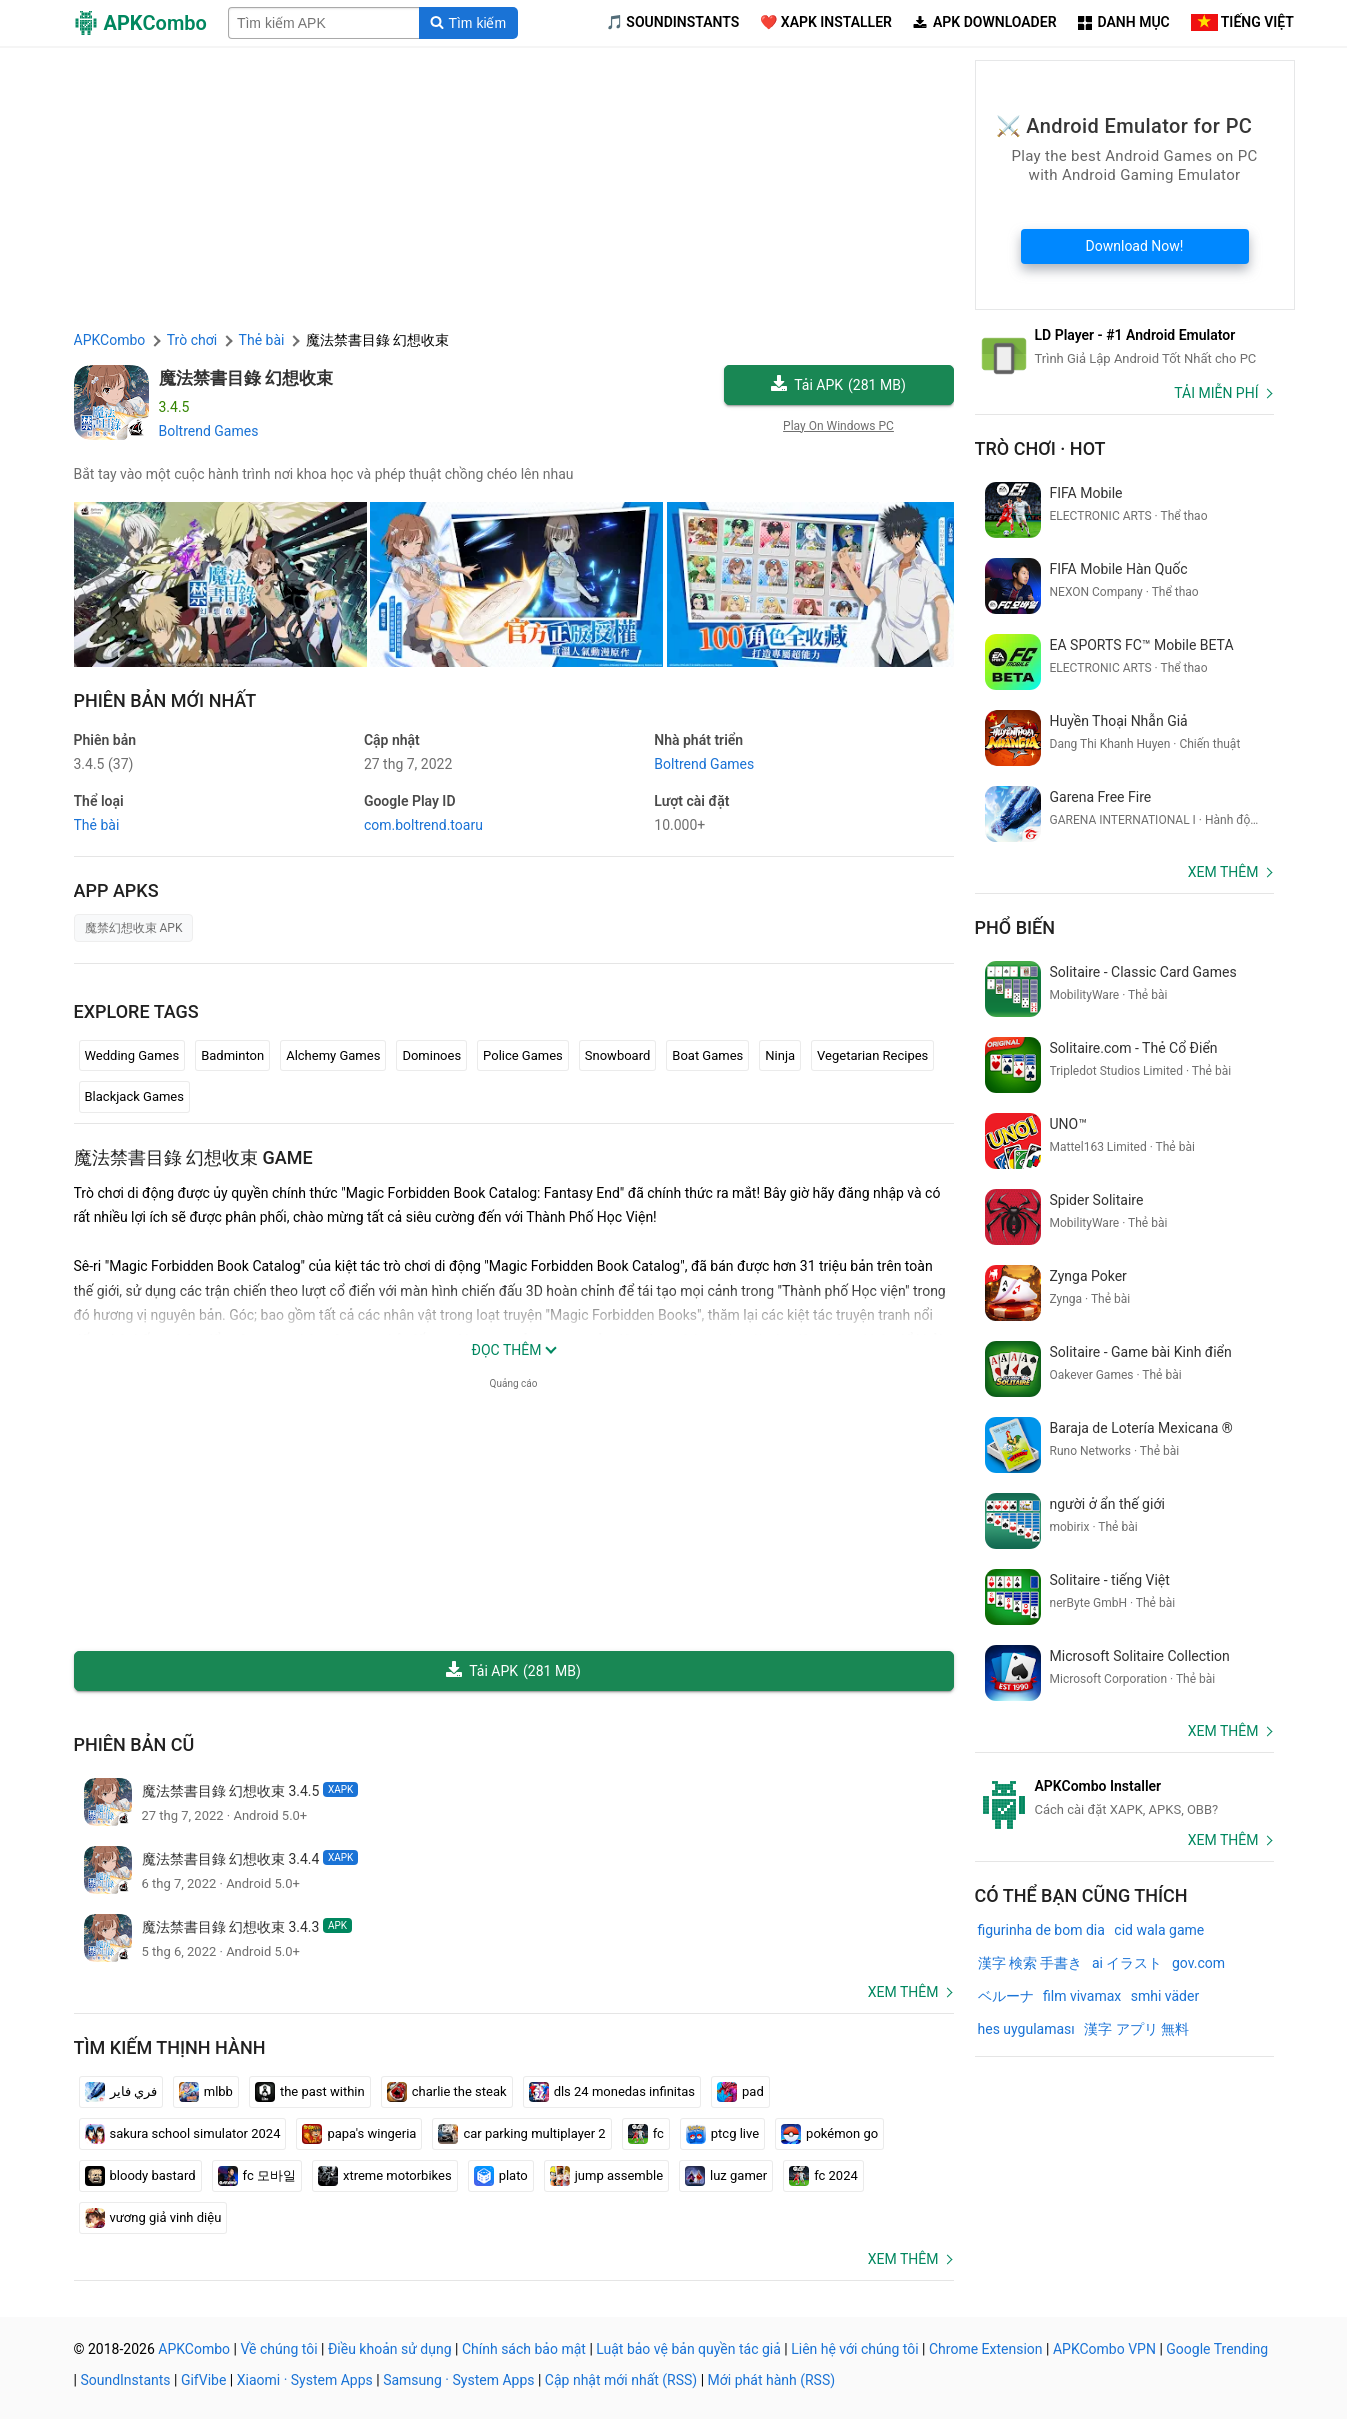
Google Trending (1217, 2349)
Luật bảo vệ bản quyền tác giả (688, 2349)
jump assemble (606, 2176)
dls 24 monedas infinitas (612, 2092)
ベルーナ (1006, 1996)
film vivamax (1082, 1996)
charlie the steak (447, 2092)
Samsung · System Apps (458, 2380)
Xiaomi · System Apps (305, 2380)
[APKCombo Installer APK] (1124, 1798)
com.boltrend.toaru (423, 825)
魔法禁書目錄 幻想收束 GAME (193, 1157)
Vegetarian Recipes (872, 1055)
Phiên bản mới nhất (165, 700)
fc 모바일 (257, 2176)
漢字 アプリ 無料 (1136, 2029)
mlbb (206, 2092)
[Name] (324, 23)
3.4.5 (104, 764)
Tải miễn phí (1216, 393)
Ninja (780, 1055)
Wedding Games (132, 1055)
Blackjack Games (134, 1096)
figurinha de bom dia (1041, 1930)
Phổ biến (1015, 927)
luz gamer (726, 2176)
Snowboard (617, 1055)
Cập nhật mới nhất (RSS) (621, 2380)
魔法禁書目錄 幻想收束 (246, 378)
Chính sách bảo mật (524, 2349)
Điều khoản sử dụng (390, 2349)
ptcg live (722, 2134)
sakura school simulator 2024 (183, 2134)
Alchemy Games (333, 1055)
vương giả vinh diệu (153, 2218)
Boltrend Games (209, 431)
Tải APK (838, 385)
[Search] (468, 23)
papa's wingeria (359, 2134)
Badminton (232, 1055)
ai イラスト (1127, 1963)
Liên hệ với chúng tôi (854, 2349)
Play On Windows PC (838, 426)
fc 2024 (823, 2176)
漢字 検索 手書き (1030, 1963)
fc (646, 2134)
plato (501, 2176)
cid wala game (1159, 1930)
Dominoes (431, 1055)
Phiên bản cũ (134, 1744)
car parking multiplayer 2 (521, 2134)
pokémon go (829, 2134)
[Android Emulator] (1124, 347)
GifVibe (203, 2380)
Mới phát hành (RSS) (772, 2380)
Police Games (523, 1055)
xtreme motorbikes (385, 2176)
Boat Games (707, 1055)
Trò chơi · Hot (1040, 448)
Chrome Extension (986, 2349)
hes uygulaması (1026, 2029)
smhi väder (1165, 1996)
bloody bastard (140, 2176)
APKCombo (110, 340)
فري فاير (121, 2092)
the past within (310, 2092)
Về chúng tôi (278, 2349)
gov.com (1198, 1963)
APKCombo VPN (1104, 2349)
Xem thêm (903, 1992)
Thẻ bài (97, 825)
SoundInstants (125, 2380)
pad (740, 2092)
